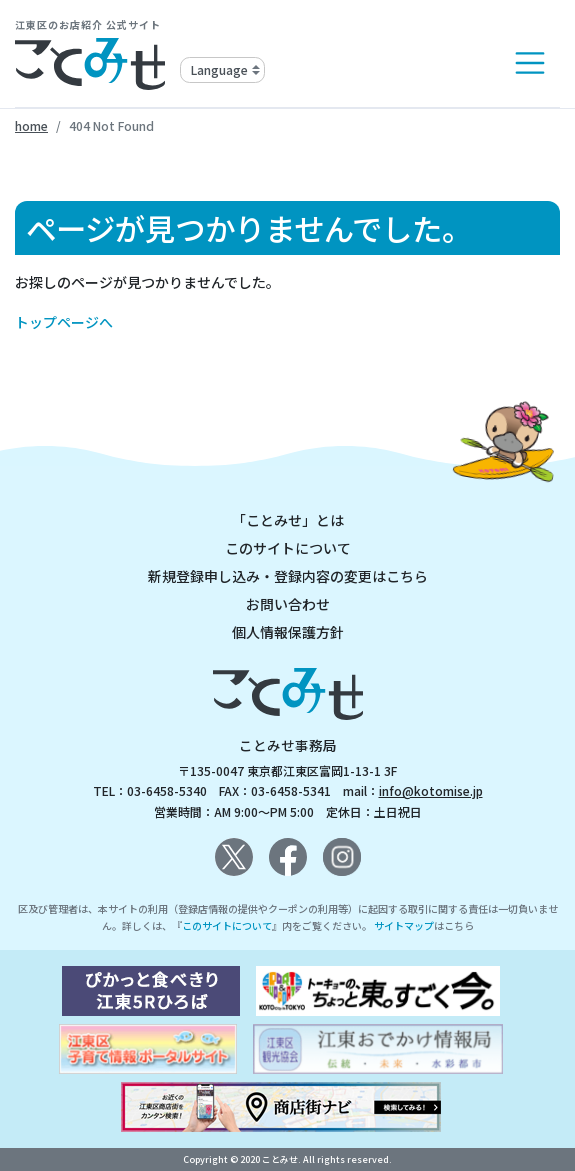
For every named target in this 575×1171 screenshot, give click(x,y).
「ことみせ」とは (288, 520)
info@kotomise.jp (431, 790)
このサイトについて (288, 548)
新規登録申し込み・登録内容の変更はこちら (288, 576)
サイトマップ (404, 925)
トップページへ (64, 322)
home (31, 125)
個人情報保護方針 (288, 632)
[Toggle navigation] (530, 63)
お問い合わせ (288, 604)
